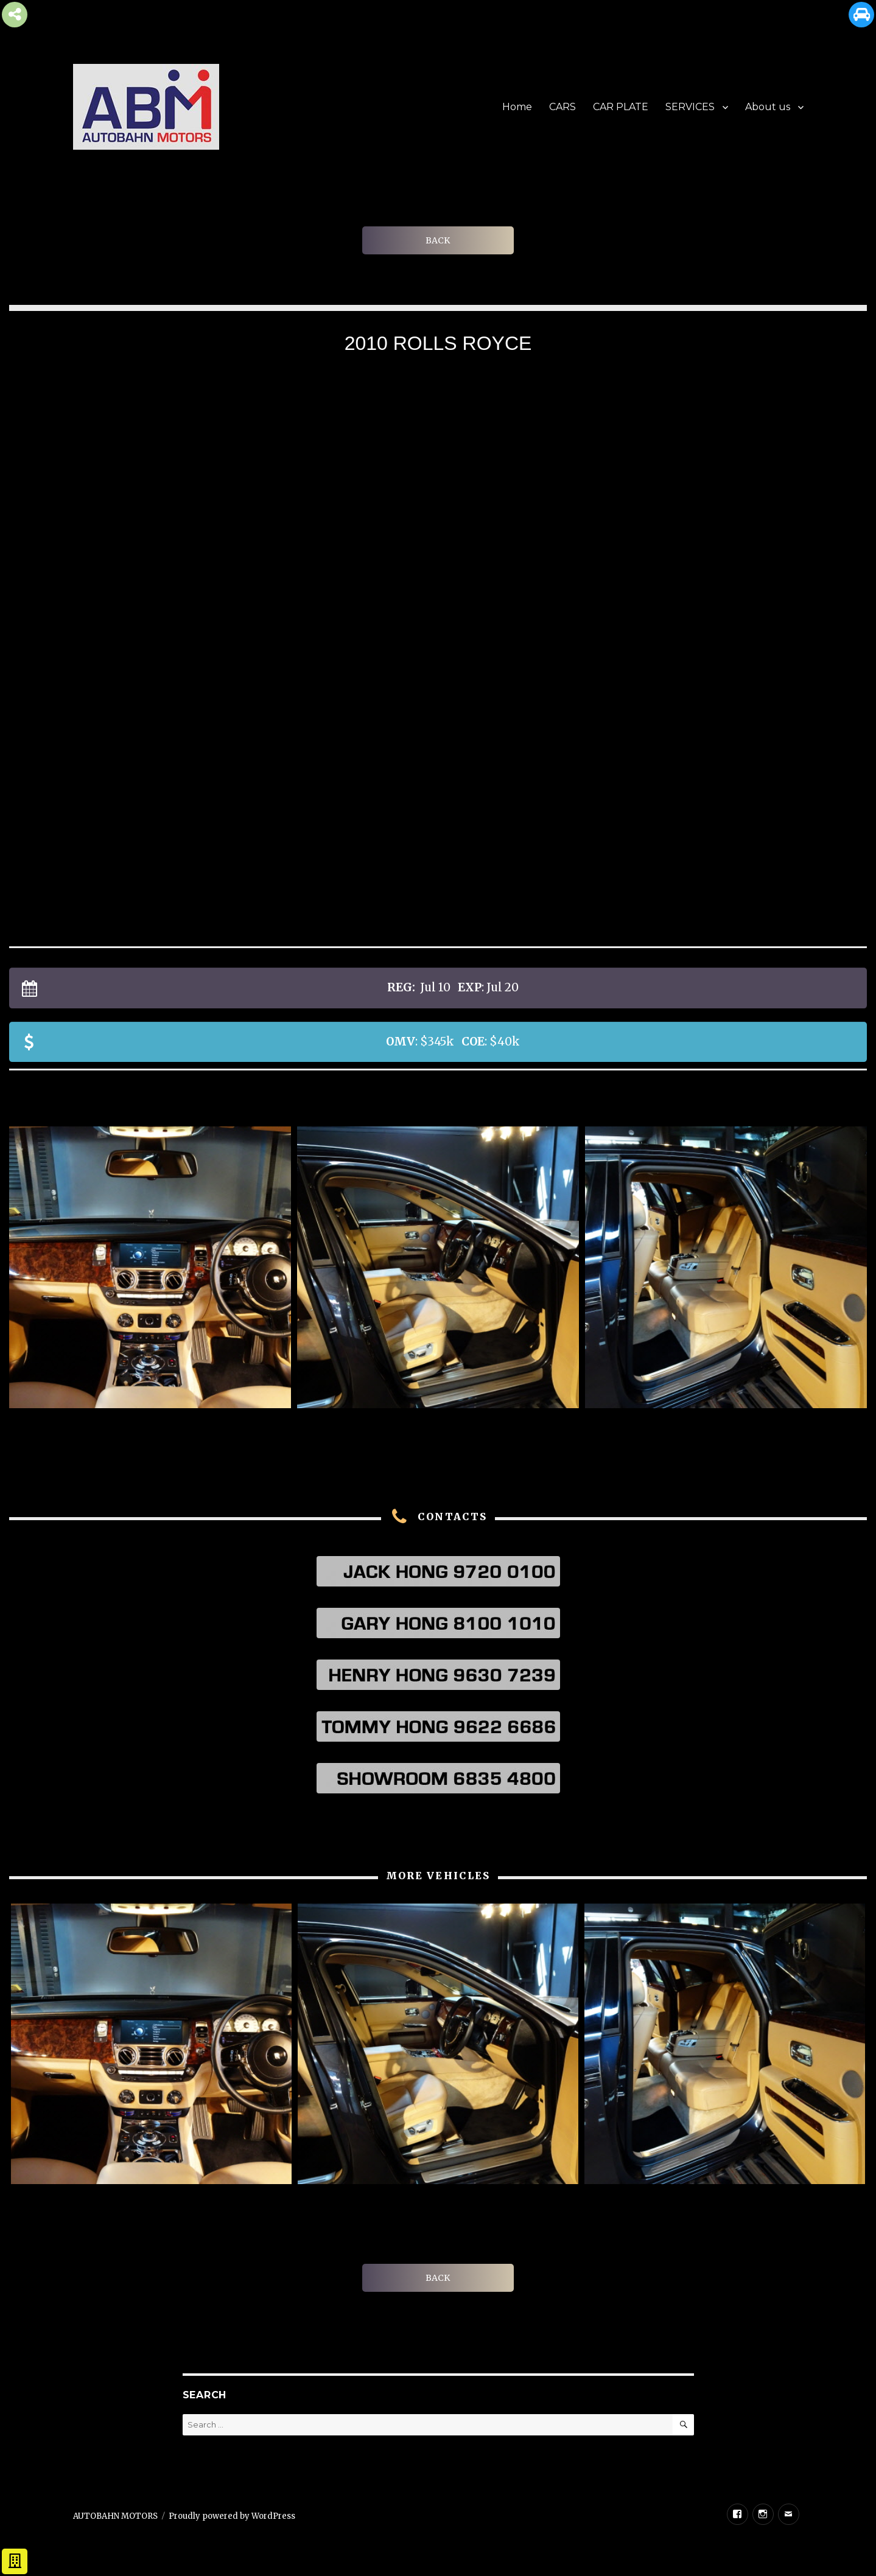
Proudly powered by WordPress (232, 2516)
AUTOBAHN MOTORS (115, 2516)
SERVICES (690, 107)
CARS (562, 107)
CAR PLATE (620, 107)
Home (517, 107)
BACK (438, 240)
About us (767, 107)
